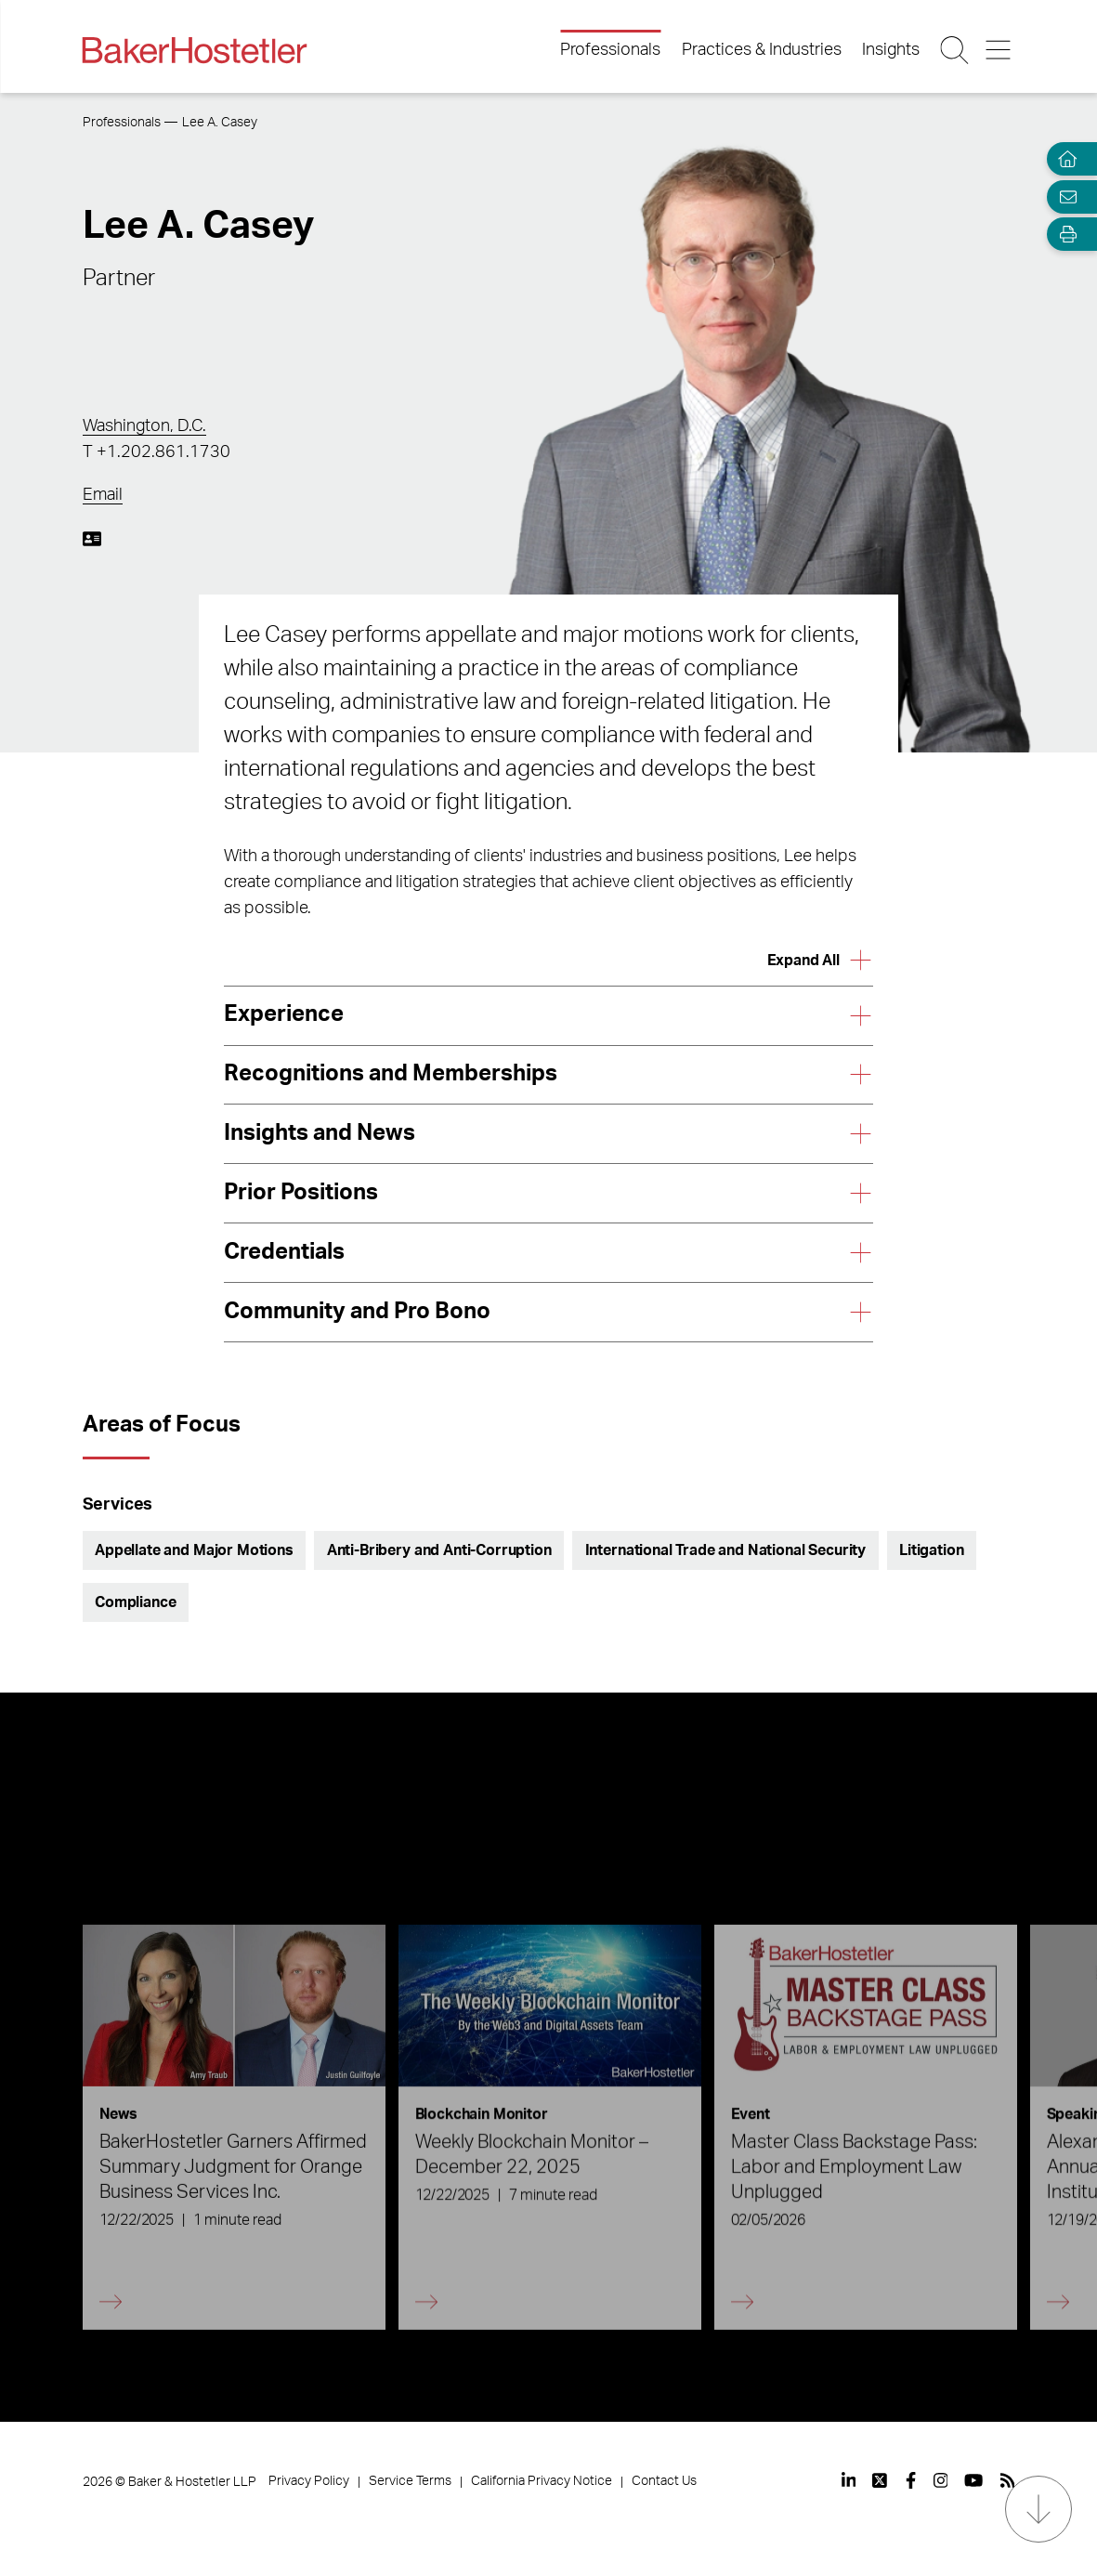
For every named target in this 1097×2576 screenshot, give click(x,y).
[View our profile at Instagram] (941, 2480)
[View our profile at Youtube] (973, 2480)
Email (103, 495)
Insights (891, 50)
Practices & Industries (762, 50)
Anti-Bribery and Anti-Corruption (439, 1550)
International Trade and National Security (725, 1550)
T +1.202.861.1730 (156, 452)
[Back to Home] (195, 50)
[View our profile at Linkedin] (849, 2480)
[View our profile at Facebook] (911, 2480)
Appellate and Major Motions (194, 1550)
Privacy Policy (308, 2481)
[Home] (1063, 159)
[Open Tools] (1063, 234)
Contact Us (664, 2481)
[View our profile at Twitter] (880, 2480)
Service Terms (410, 2481)
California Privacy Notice (541, 2481)
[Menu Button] (999, 50)
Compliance (135, 1602)
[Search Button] (956, 50)
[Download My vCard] (92, 539)
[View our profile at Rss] (1007, 2480)
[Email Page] (1063, 196)
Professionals (610, 50)
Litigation (931, 1550)
